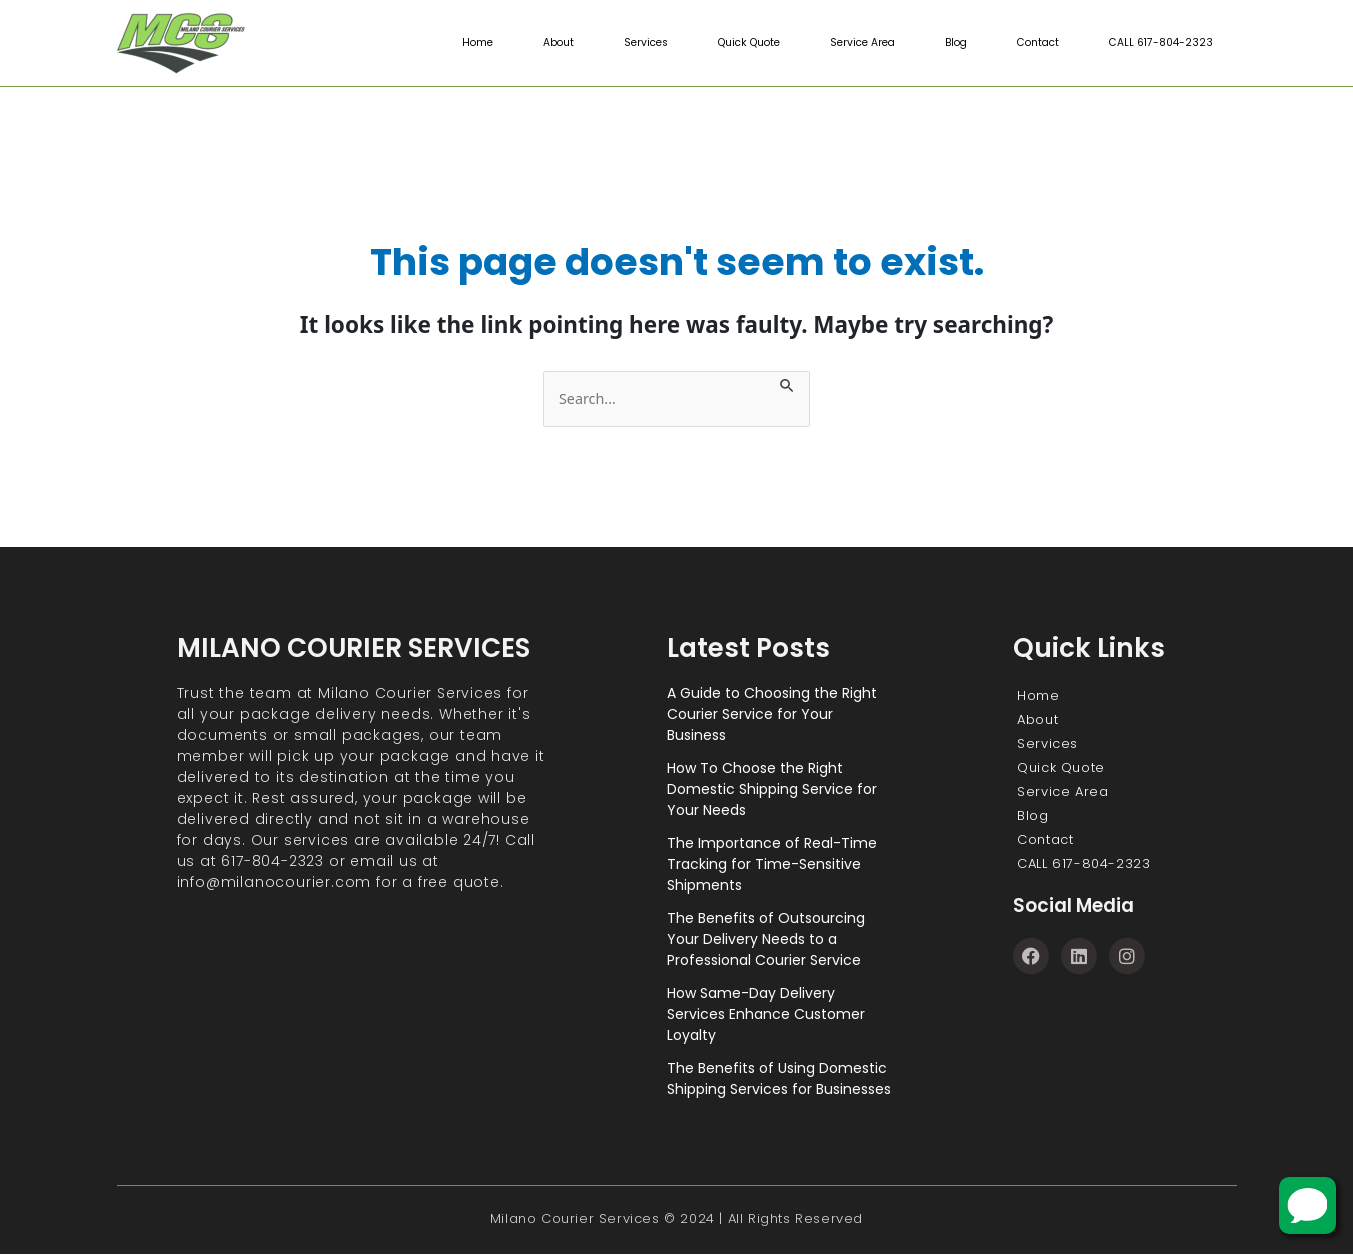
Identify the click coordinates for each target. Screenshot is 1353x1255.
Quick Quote (729, 43)
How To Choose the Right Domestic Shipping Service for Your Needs (772, 790)
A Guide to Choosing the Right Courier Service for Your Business (772, 715)
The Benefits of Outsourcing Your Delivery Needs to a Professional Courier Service (766, 940)
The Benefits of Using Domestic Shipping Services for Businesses (779, 1079)
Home (448, 43)
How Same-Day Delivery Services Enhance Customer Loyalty (766, 1015)
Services (621, 43)
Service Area (849, 43)
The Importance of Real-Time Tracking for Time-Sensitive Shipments (772, 865)
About (531, 43)
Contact (1031, 43)
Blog (946, 43)
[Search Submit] (796, 382)
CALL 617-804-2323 (1158, 43)
